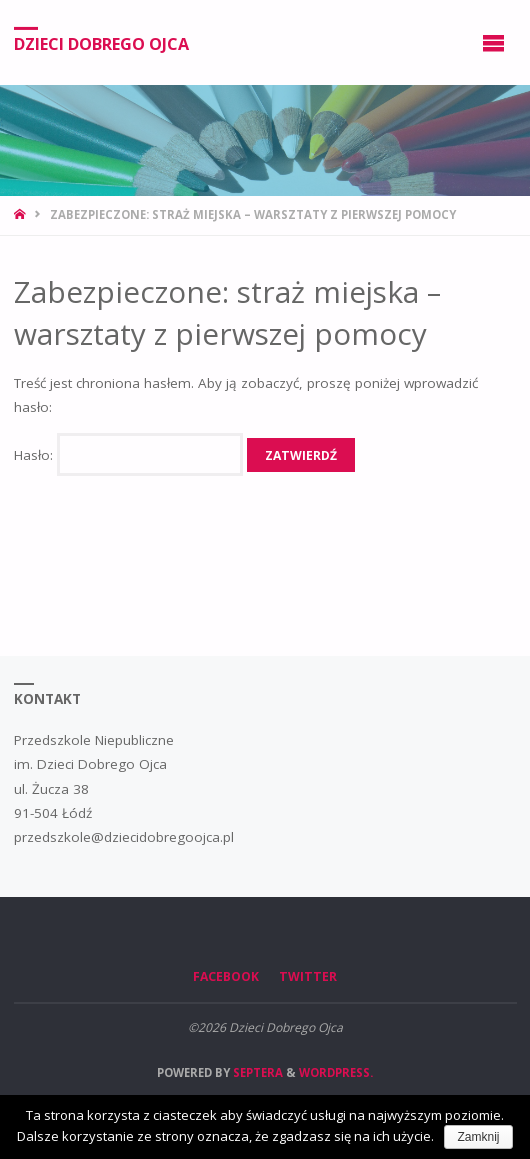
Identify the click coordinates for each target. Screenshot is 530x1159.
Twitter (308, 976)
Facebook (226, 976)
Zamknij (478, 1137)
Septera (256, 1072)
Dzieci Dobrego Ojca (101, 43)
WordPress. (336, 1072)
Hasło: (128, 455)
